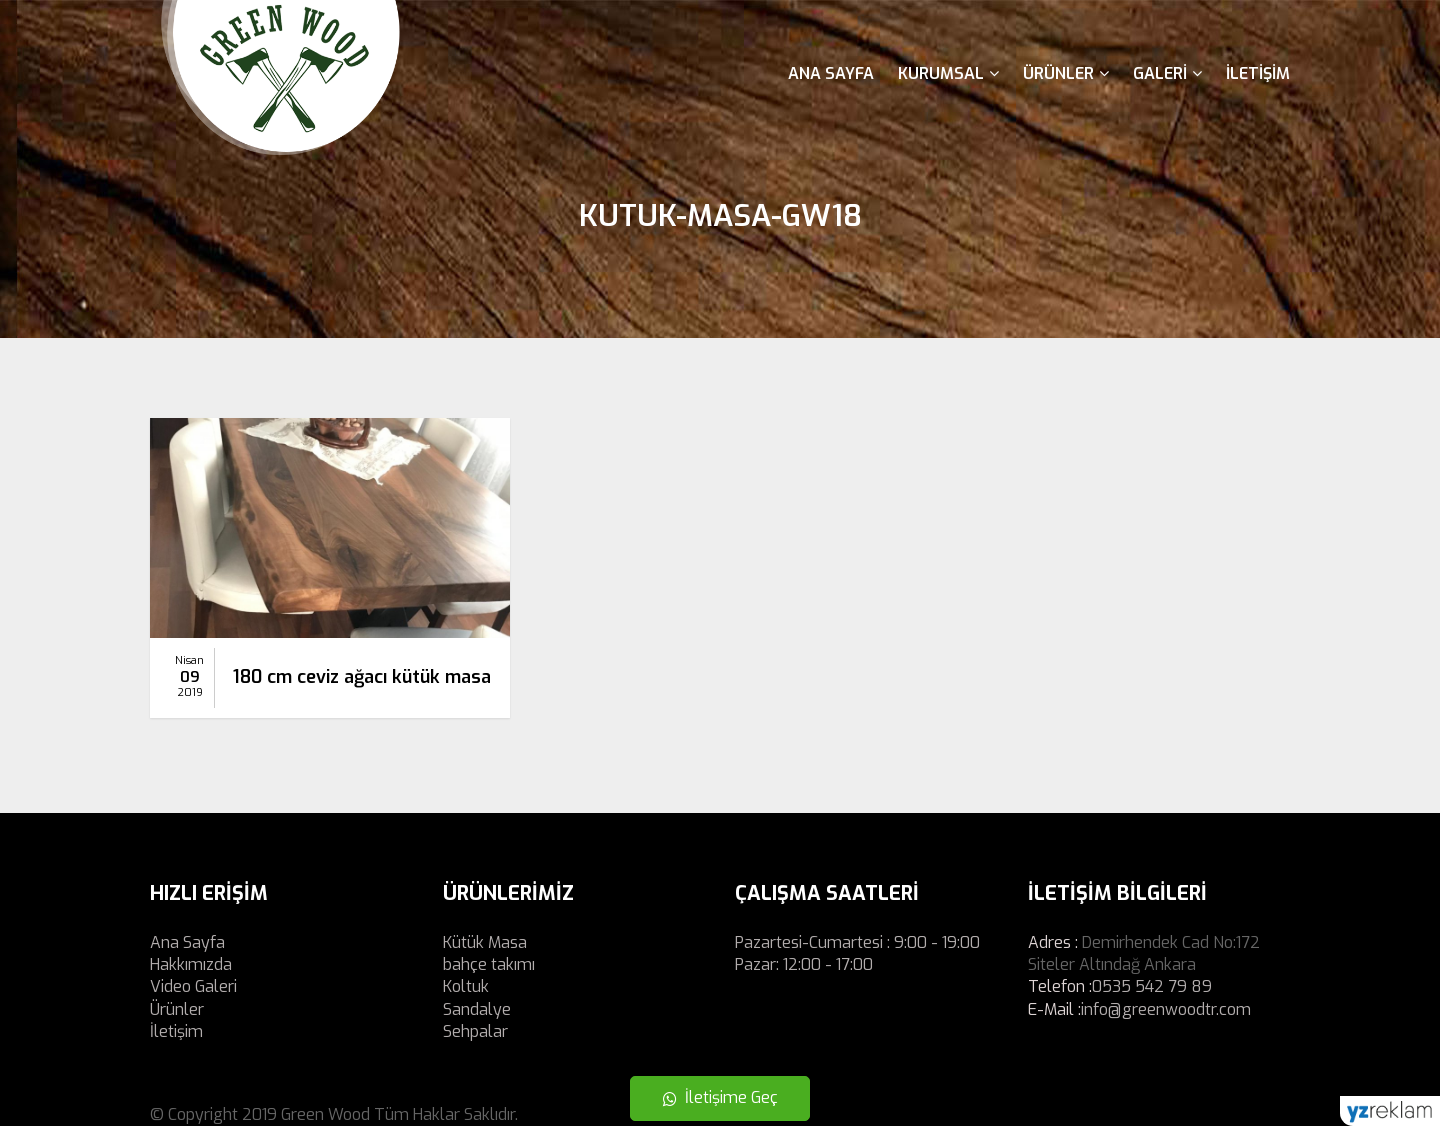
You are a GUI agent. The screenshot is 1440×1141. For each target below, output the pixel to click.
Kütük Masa (485, 957)
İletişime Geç (720, 1097)
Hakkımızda (191, 979)
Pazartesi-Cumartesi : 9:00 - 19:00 (857, 957)
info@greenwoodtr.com (1166, 1024)
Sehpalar (475, 1046)
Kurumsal (948, 73)
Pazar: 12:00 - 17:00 (804, 979)
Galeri (1167, 73)
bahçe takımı (489, 979)
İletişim (1258, 73)
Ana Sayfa (831, 73)
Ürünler (1066, 73)
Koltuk (466, 1001)
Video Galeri (193, 1001)
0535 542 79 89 (1152, 1001)
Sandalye (477, 1024)
